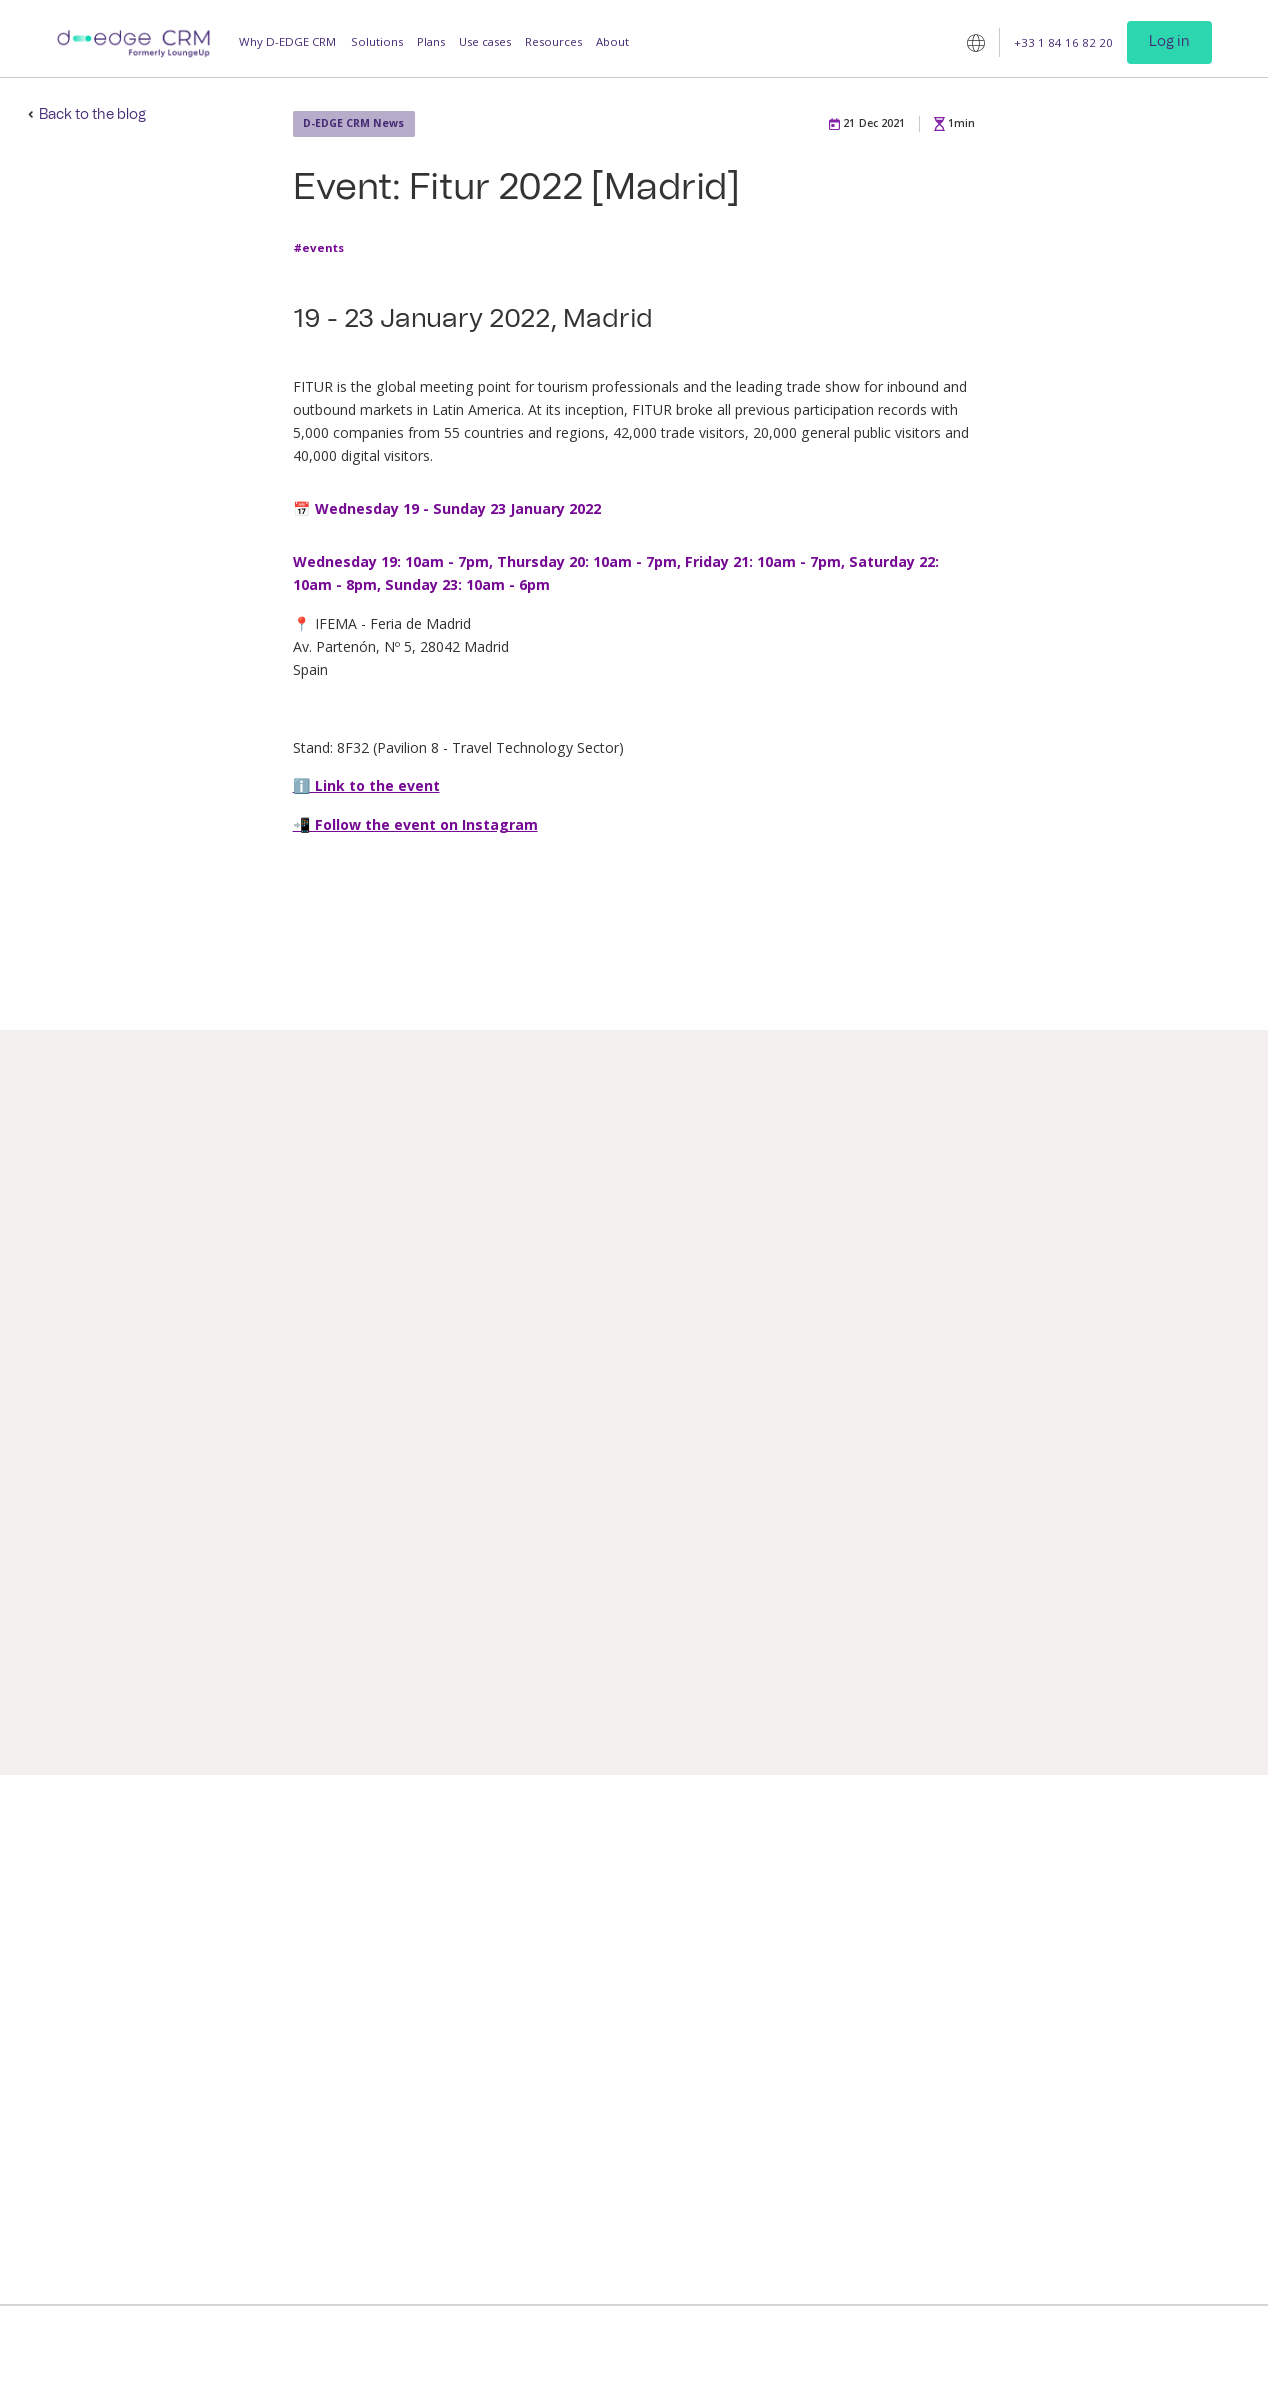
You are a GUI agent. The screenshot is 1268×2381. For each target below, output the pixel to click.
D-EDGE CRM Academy (967, 2003)
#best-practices (991, 1642)
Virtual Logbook (597, 2043)
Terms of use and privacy (604, 2343)
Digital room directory (615, 2015)
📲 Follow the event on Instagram (415, 824)
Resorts (750, 2003)
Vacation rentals (773, 2059)
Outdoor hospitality (784, 2031)
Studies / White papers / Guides (970, 1939)
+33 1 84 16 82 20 (1063, 41)
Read (188, 1708)
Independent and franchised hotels (806, 1911)
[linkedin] (1092, 2159)
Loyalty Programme (432, 2015)
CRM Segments (594, 2155)
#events (318, 248)
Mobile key (584, 1959)
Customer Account (605, 2284)
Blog (918, 1903)
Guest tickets (589, 2071)
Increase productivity (259, 1931)
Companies (760, 2087)
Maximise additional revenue (280, 1959)
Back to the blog (92, 115)
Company (1108, 1903)
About (612, 41)
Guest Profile (414, 1931)
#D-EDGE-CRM (872, 1659)
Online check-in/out (608, 1931)
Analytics (577, 2127)
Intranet (575, 2183)
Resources (553, 41)
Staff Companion (600, 2099)
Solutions (377, 41)
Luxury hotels (767, 1947)
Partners (1105, 1959)
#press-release (651, 1660)
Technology (1114, 2043)
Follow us (1108, 2128)
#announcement (207, 1634)
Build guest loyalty (251, 1987)
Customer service (1130, 2015)
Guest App (406, 1959)
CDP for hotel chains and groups (621, 2247)
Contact (1103, 1931)
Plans (431, 41)
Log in (1169, 42)
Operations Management (446, 1987)
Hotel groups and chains (795, 1975)
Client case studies (955, 1975)
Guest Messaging (423, 1903)
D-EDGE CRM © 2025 (462, 2343)
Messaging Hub (594, 1903)
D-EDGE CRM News (353, 123)
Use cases (485, 41)
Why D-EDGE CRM (287, 41)
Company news (1123, 1987)
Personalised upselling (614, 1987)
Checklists (580, 2211)
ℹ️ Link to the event (366, 785)
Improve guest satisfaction (273, 1903)
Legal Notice (722, 2343)
